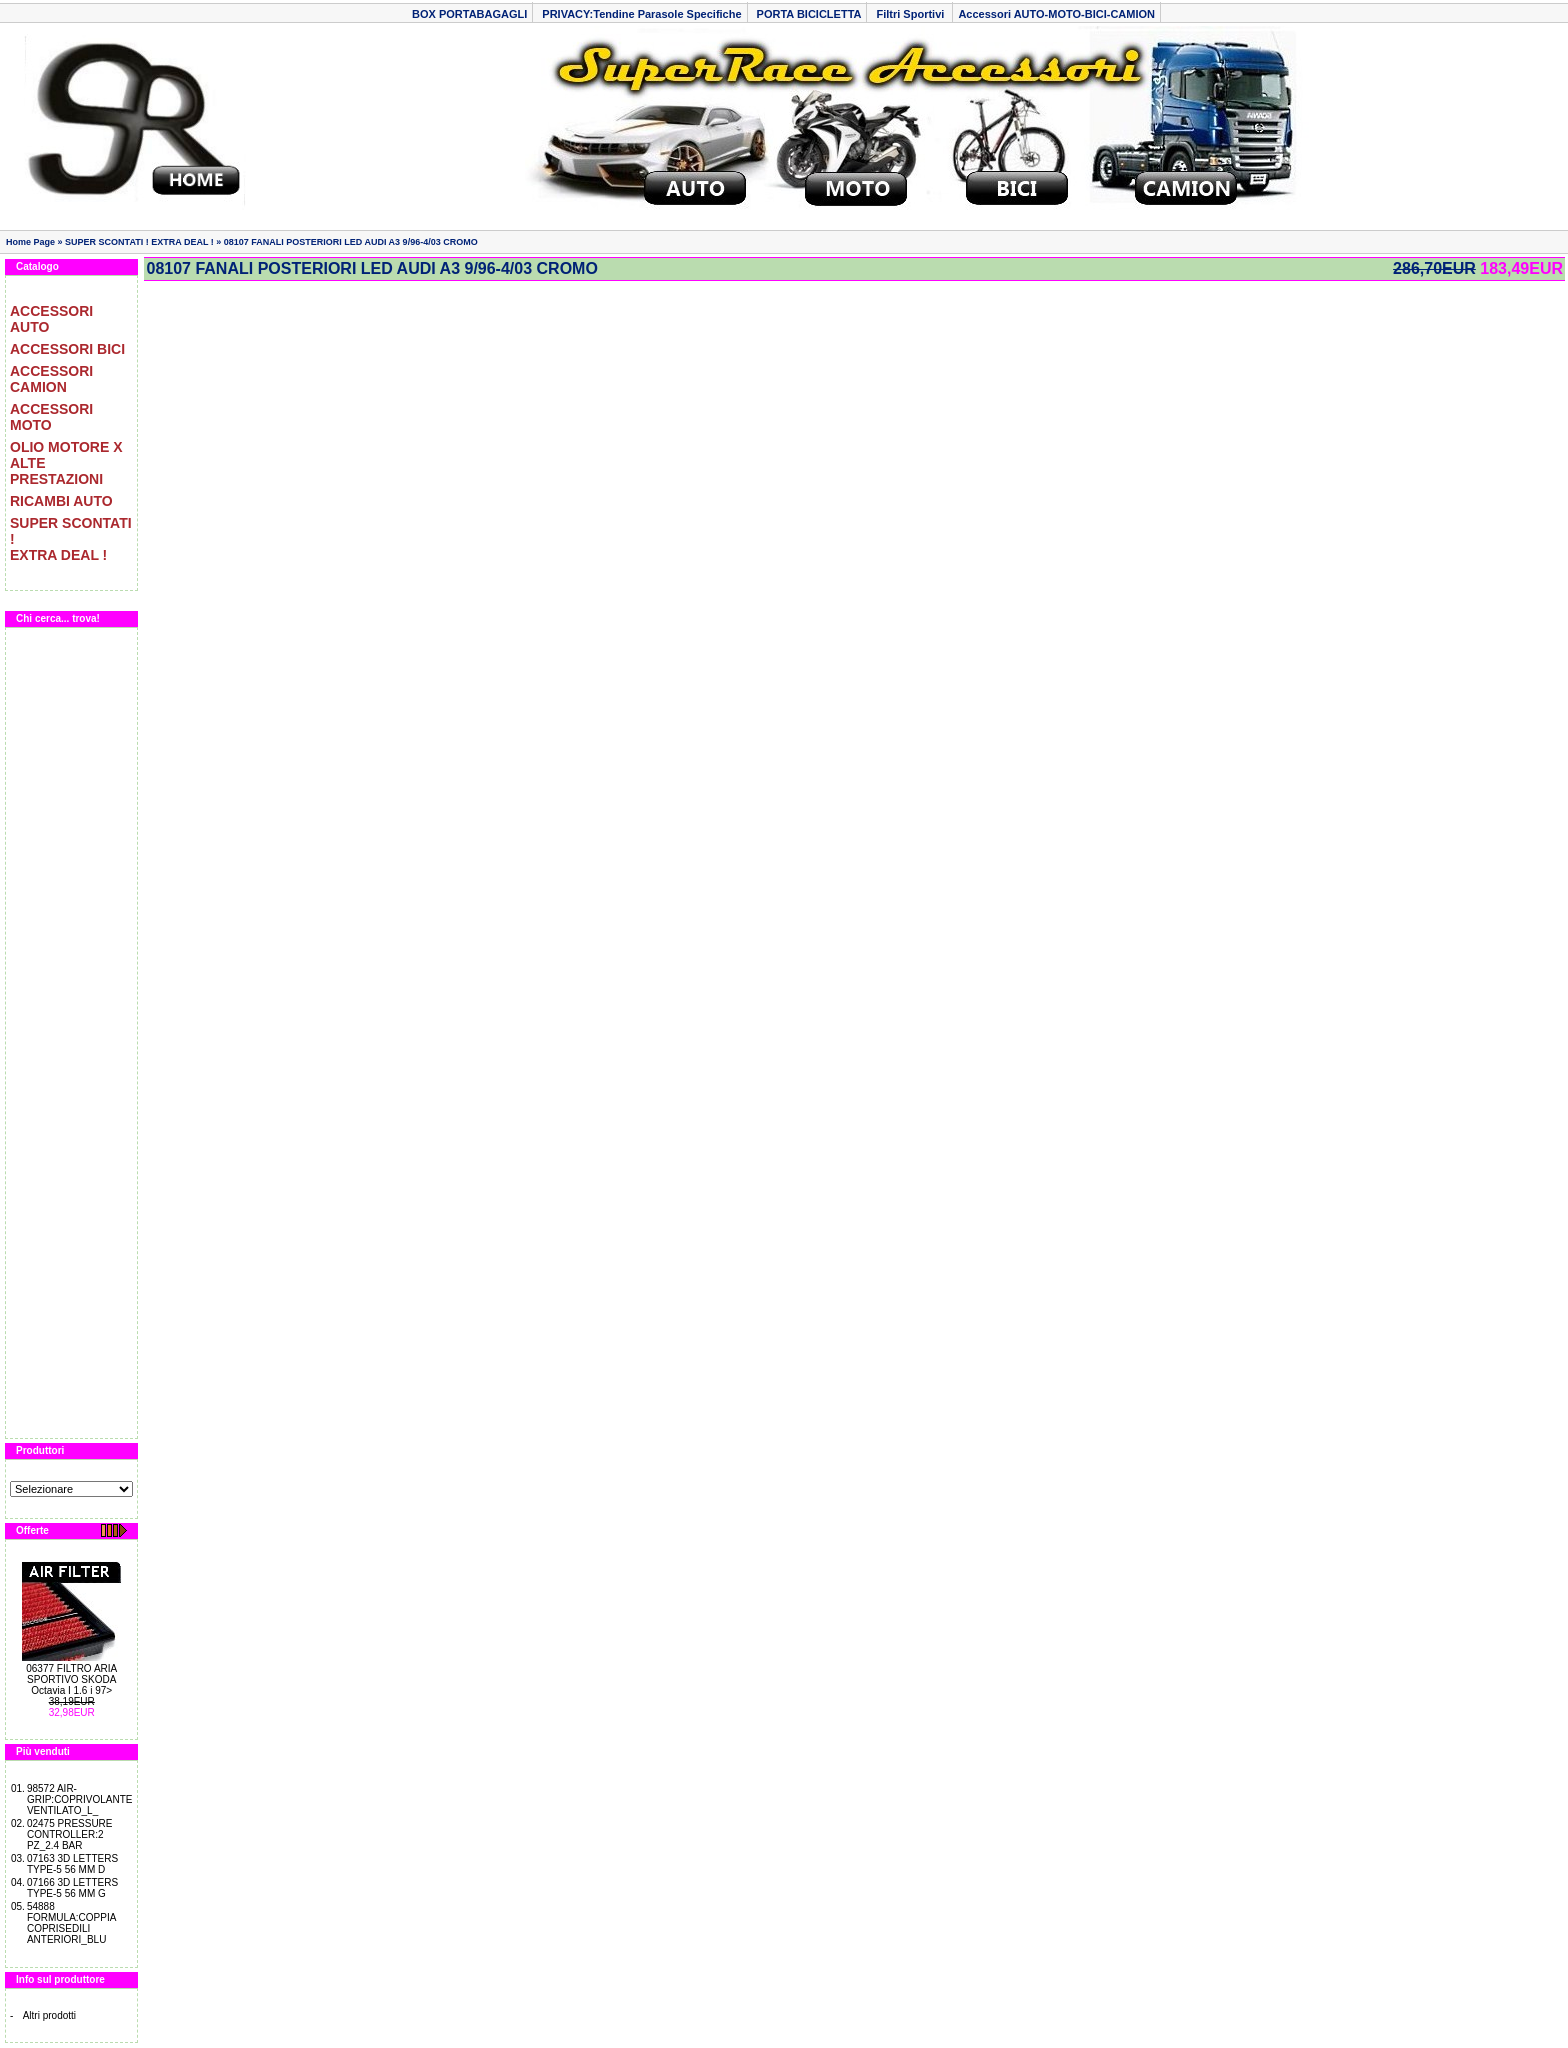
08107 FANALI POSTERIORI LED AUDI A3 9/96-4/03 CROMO (351, 242)
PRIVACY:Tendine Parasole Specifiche (641, 14)
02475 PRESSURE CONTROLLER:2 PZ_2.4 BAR (70, 1834)
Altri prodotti (49, 2015)
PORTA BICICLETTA (809, 14)
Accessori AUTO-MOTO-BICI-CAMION (1056, 14)
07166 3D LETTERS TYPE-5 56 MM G (72, 1888)
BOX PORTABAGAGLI (469, 14)
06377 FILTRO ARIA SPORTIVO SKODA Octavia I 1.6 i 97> (71, 1679)
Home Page (30, 242)
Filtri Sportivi (911, 14)
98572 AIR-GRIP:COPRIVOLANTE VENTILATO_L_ (80, 1799)
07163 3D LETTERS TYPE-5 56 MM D (72, 1864)
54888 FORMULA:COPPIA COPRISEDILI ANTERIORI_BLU (71, 1923)
